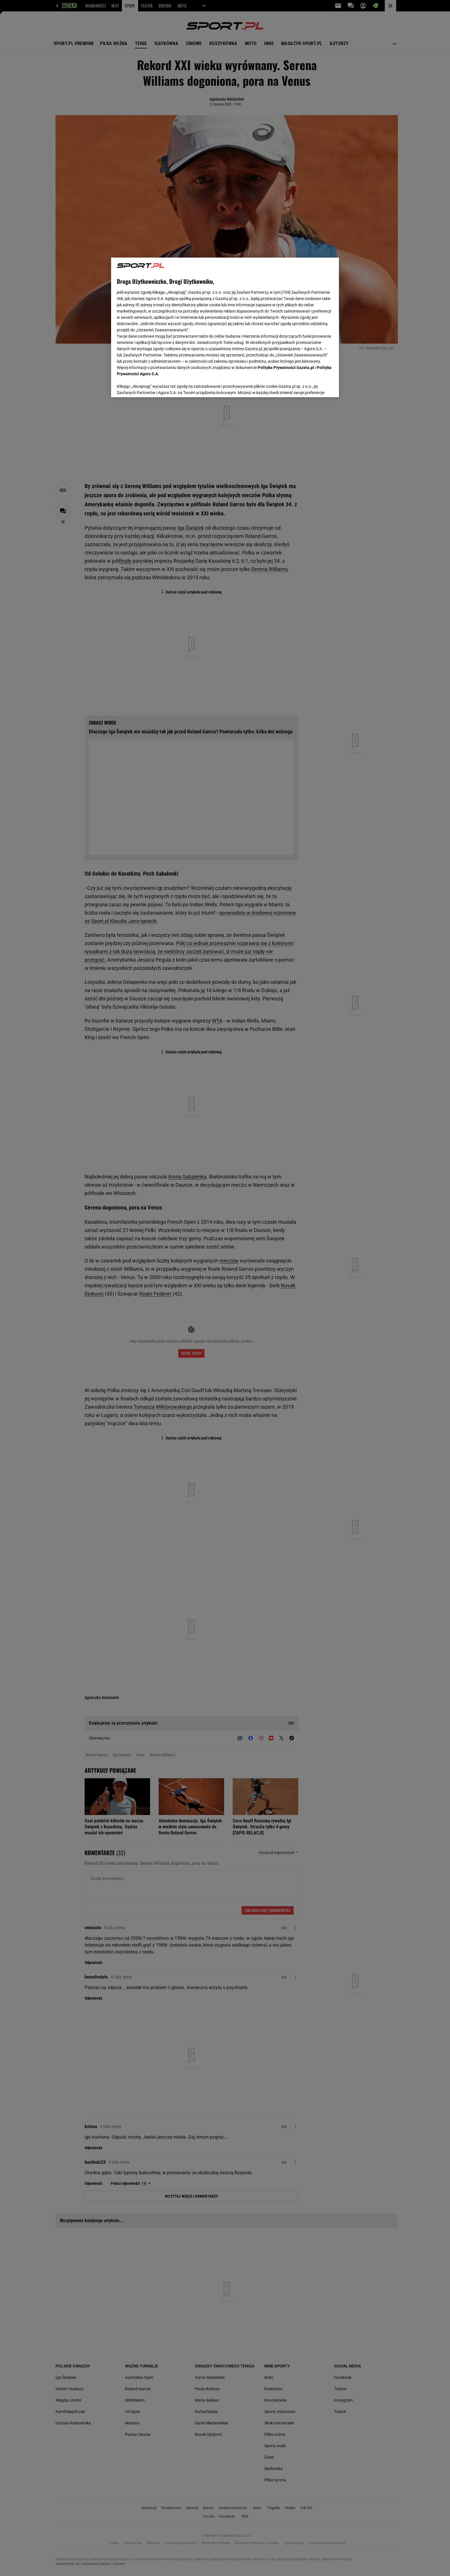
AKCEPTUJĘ (314, 386)
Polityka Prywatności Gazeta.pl (286, 367)
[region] (225, 327)
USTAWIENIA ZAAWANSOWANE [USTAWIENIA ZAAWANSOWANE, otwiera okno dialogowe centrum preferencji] (154, 386)
